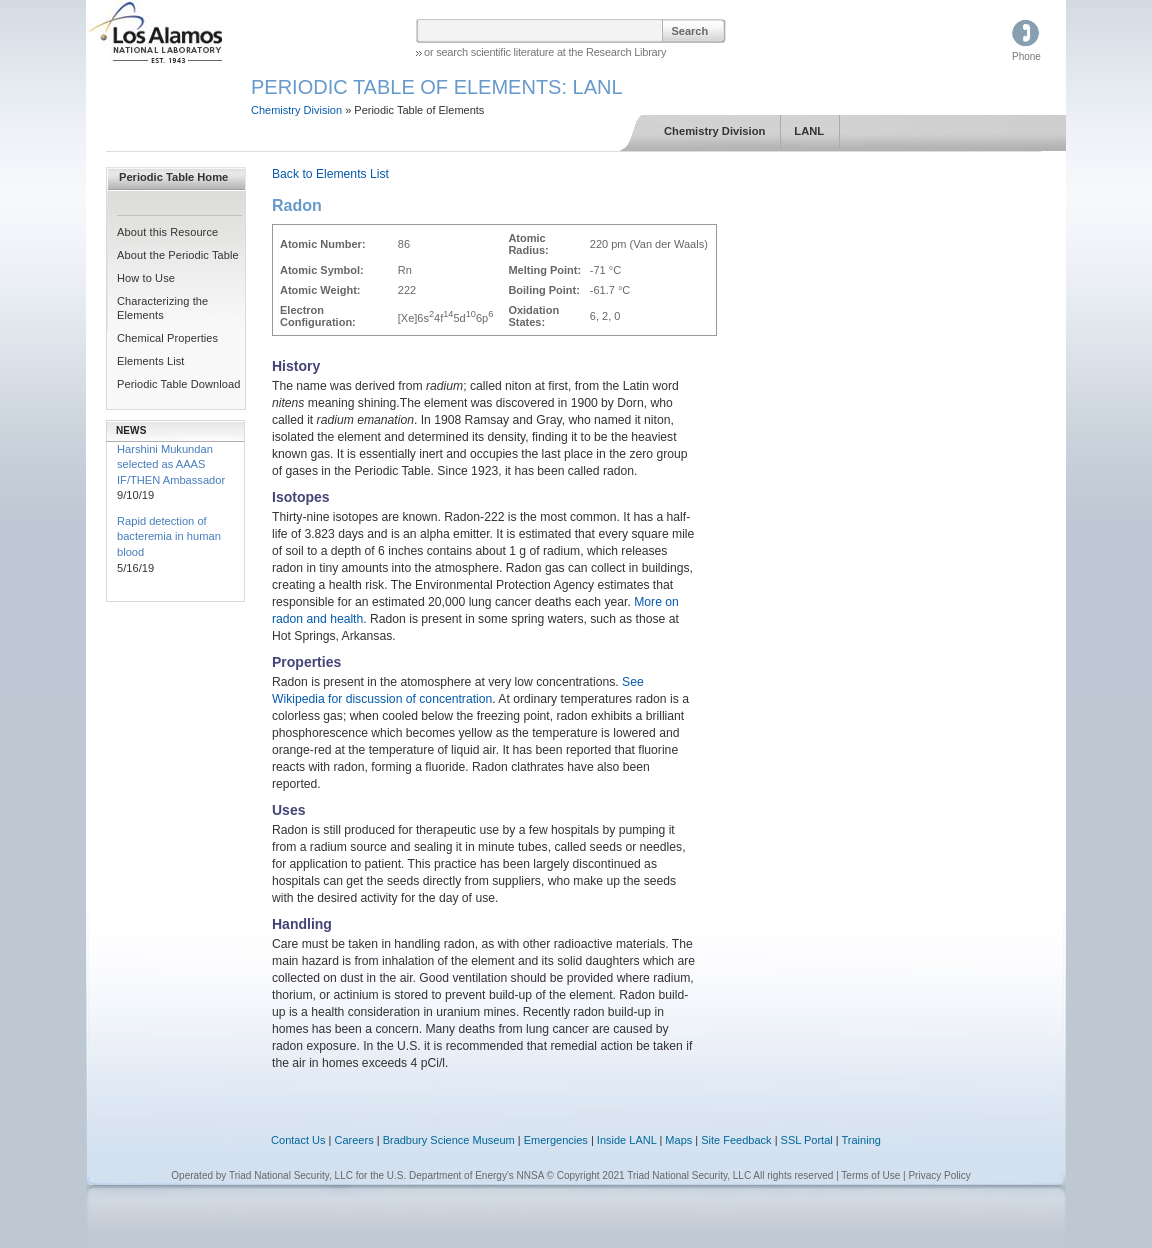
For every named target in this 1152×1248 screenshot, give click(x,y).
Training (861, 1140)
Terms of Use (870, 1175)
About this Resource (167, 232)
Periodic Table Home (173, 177)
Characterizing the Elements (162, 307)
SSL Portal (807, 1140)
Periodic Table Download (179, 384)
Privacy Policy (939, 1175)
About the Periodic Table (178, 255)
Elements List (151, 361)
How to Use (146, 278)
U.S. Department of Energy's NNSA (465, 1175)
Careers (354, 1140)
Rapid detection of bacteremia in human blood (169, 536)
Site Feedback (736, 1140)
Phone (1026, 56)
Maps (678, 1140)
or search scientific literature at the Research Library (545, 52)
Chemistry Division (296, 110)
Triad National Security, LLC (291, 1175)
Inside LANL (628, 1140)
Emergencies (556, 1140)
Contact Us (298, 1140)
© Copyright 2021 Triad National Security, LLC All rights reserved (690, 1175)
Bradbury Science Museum (449, 1140)
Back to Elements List (330, 174)
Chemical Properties (167, 338)
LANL (809, 131)
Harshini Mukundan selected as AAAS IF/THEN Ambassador (171, 464)
